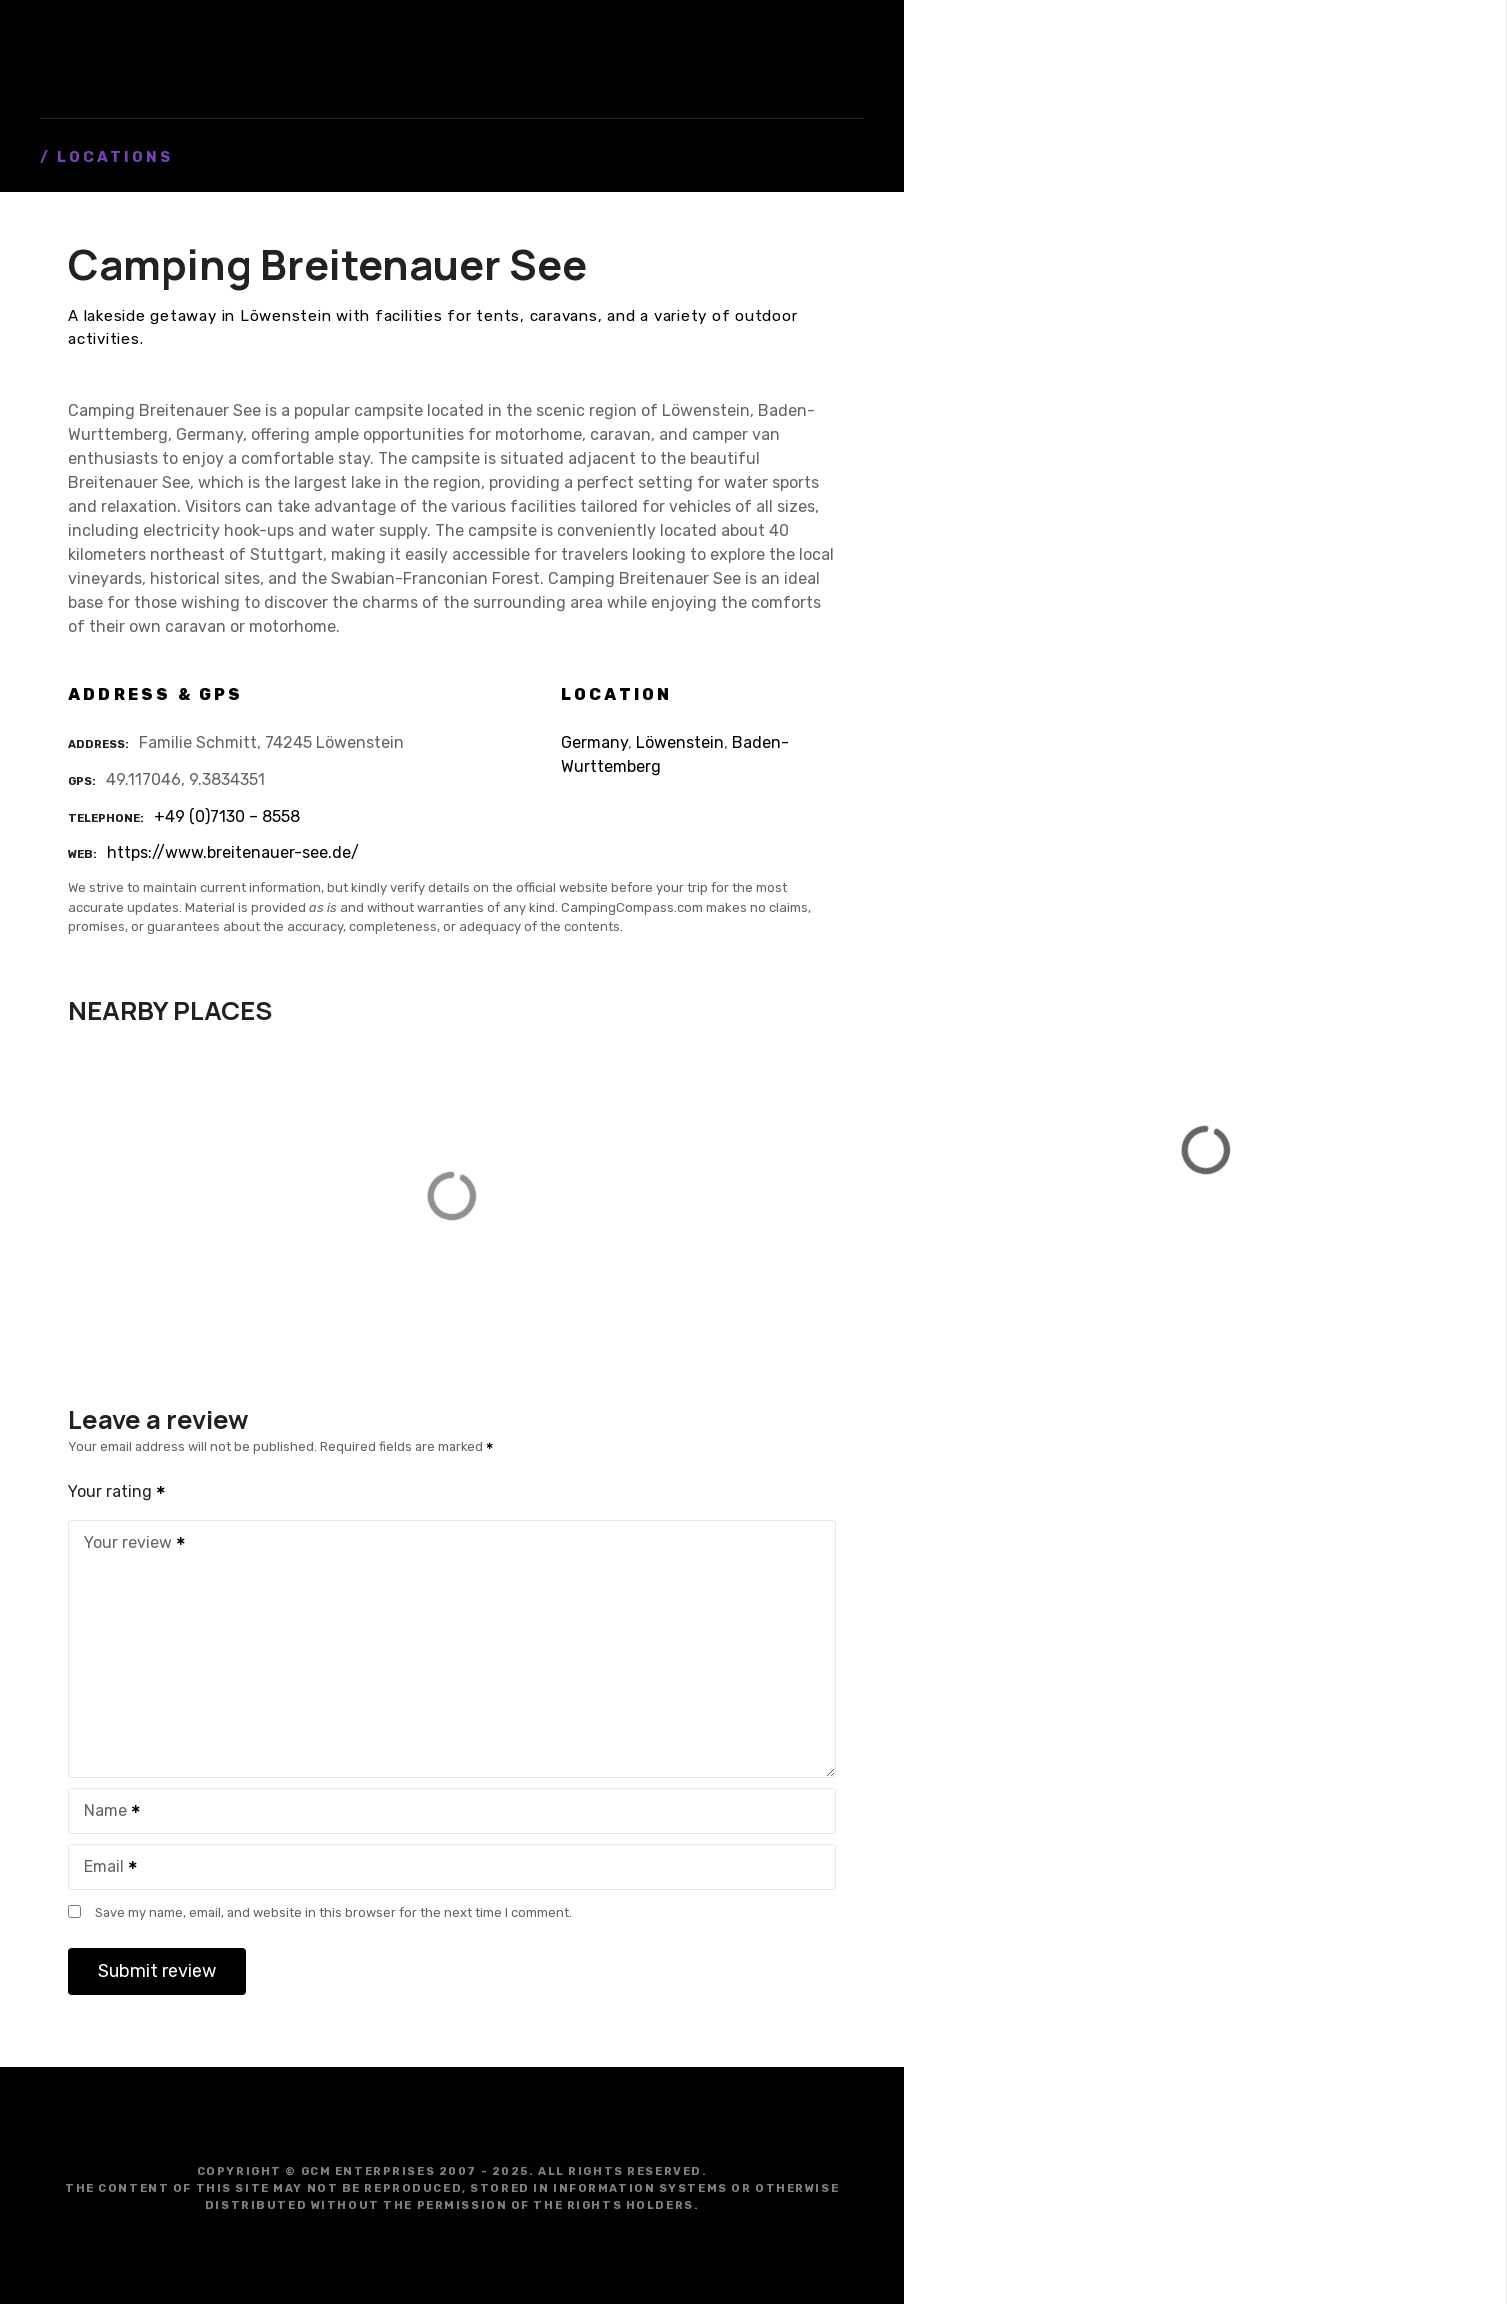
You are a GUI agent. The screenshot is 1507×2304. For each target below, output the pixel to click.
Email (104, 1868)
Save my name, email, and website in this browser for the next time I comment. (333, 1912)
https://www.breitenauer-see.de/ (233, 852)
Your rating (117, 1491)
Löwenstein (680, 742)
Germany (594, 742)
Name (105, 1812)
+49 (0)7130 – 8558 (227, 816)
